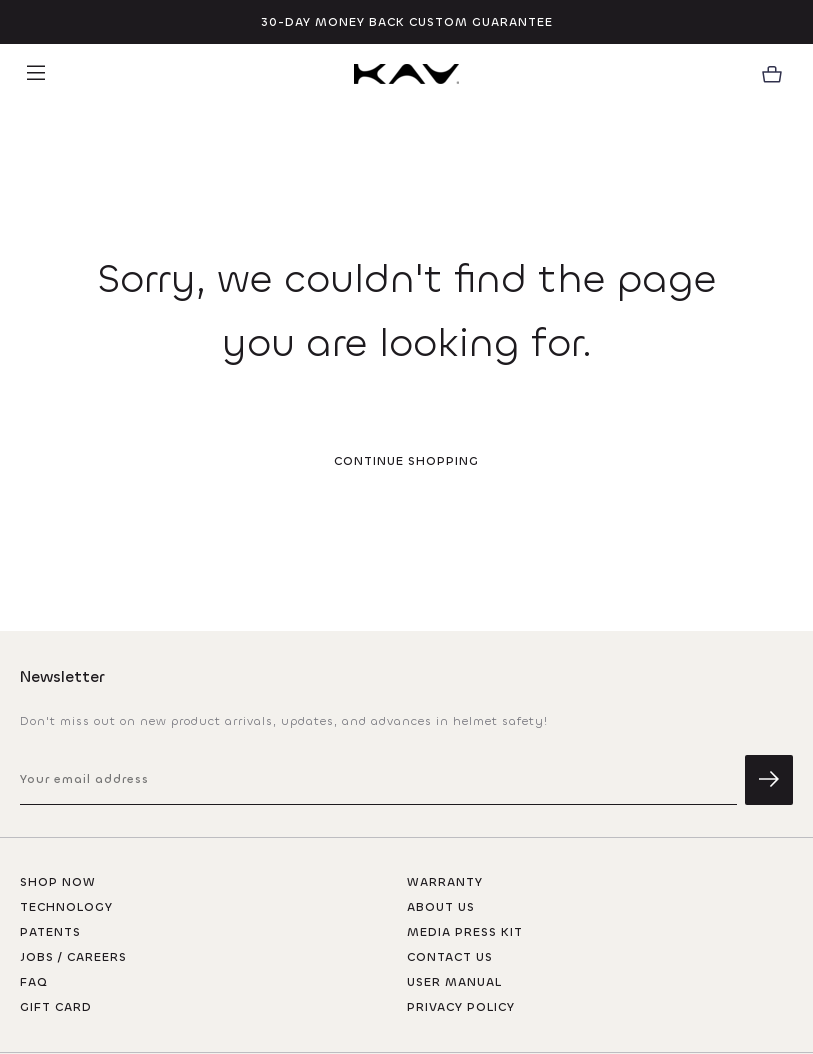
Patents (50, 932)
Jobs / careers (73, 957)
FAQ (34, 982)
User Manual (454, 982)
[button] (36, 74)
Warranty (445, 882)
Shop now (58, 882)
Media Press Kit (465, 932)
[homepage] (406, 74)
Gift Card (56, 1007)
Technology (66, 907)
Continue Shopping (406, 461)
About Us (441, 907)
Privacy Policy (461, 1007)
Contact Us (450, 957)
